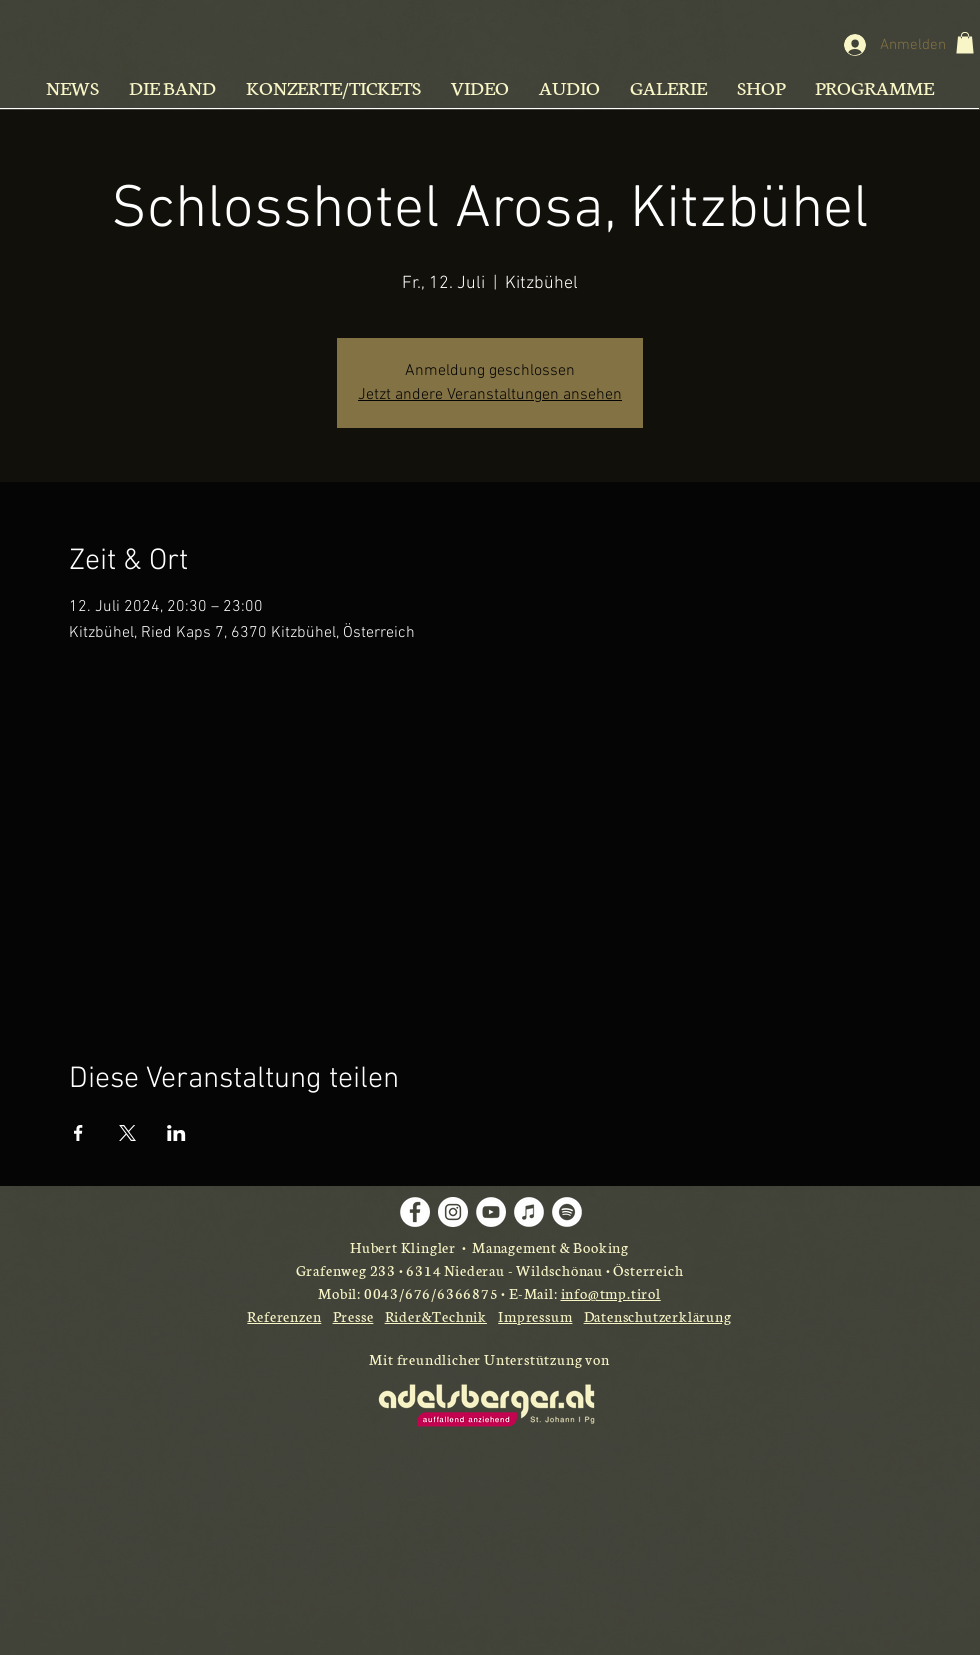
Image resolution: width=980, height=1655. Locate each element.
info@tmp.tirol (611, 1293)
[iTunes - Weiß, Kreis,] (529, 1212)
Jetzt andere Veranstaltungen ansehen (490, 395)
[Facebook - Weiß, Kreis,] (415, 1212)
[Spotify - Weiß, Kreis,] (567, 1212)
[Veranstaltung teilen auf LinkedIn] (176, 1133)
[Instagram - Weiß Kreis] (453, 1212)
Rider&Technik (436, 1316)
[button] (965, 43)
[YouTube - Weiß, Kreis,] (491, 1212)
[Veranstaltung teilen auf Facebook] (78, 1133)
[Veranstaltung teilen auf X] (127, 1133)
